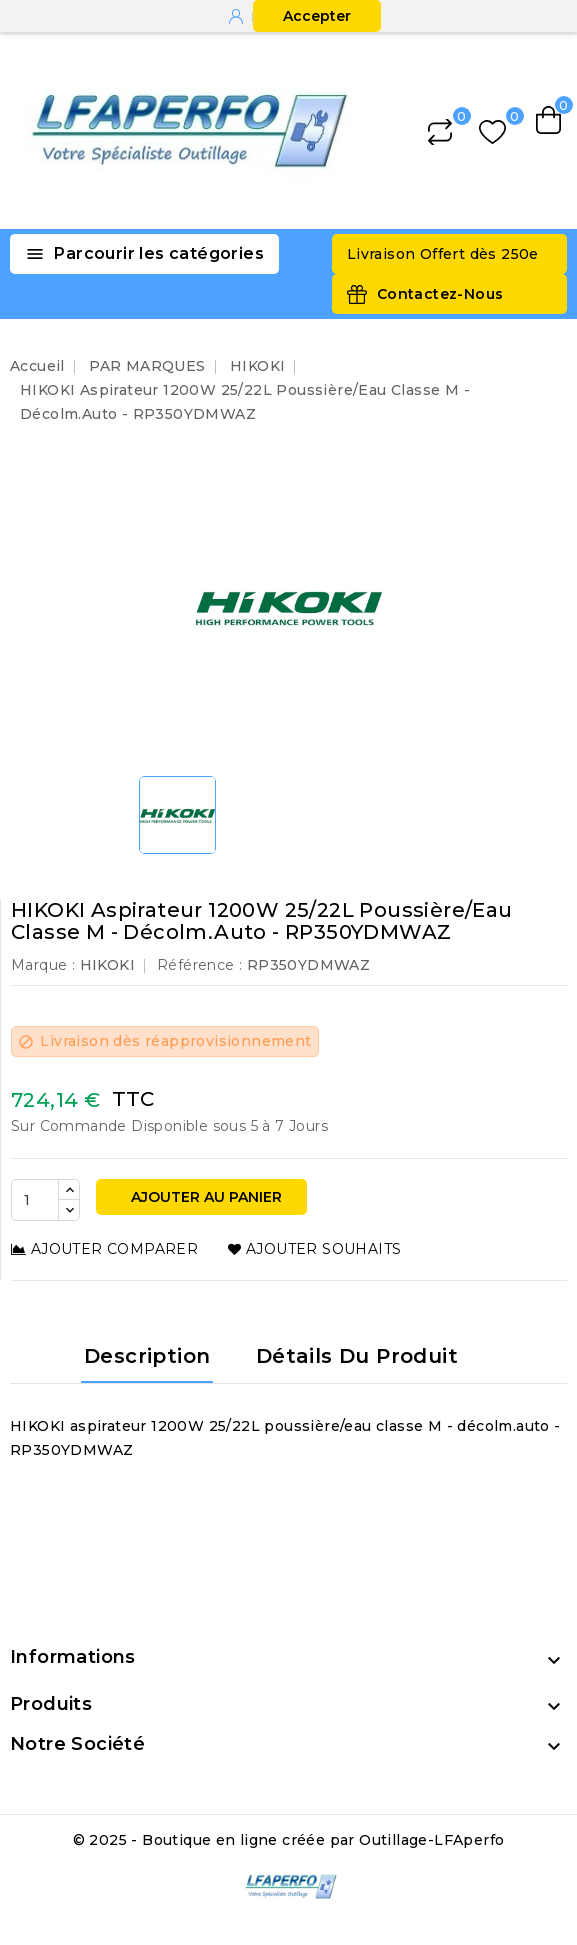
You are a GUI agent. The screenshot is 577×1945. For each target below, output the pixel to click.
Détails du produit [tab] (357, 1356)
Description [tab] (147, 1356)
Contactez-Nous (440, 294)
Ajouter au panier (204, 1197)
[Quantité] (35, 1200)
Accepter (317, 16)
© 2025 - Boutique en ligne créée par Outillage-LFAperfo (289, 1840)
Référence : (199, 965)
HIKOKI (107, 965)
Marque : (43, 965)
